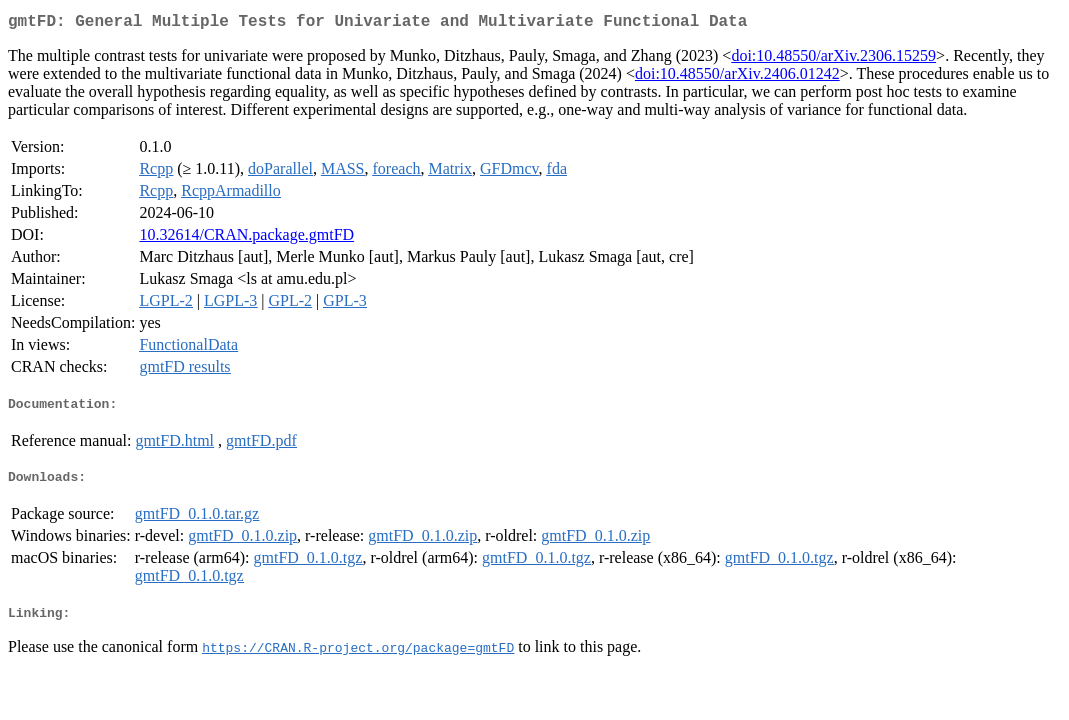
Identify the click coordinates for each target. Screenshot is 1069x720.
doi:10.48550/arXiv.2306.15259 (833, 59)
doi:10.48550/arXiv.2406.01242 (737, 77)
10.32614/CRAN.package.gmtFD (246, 238)
